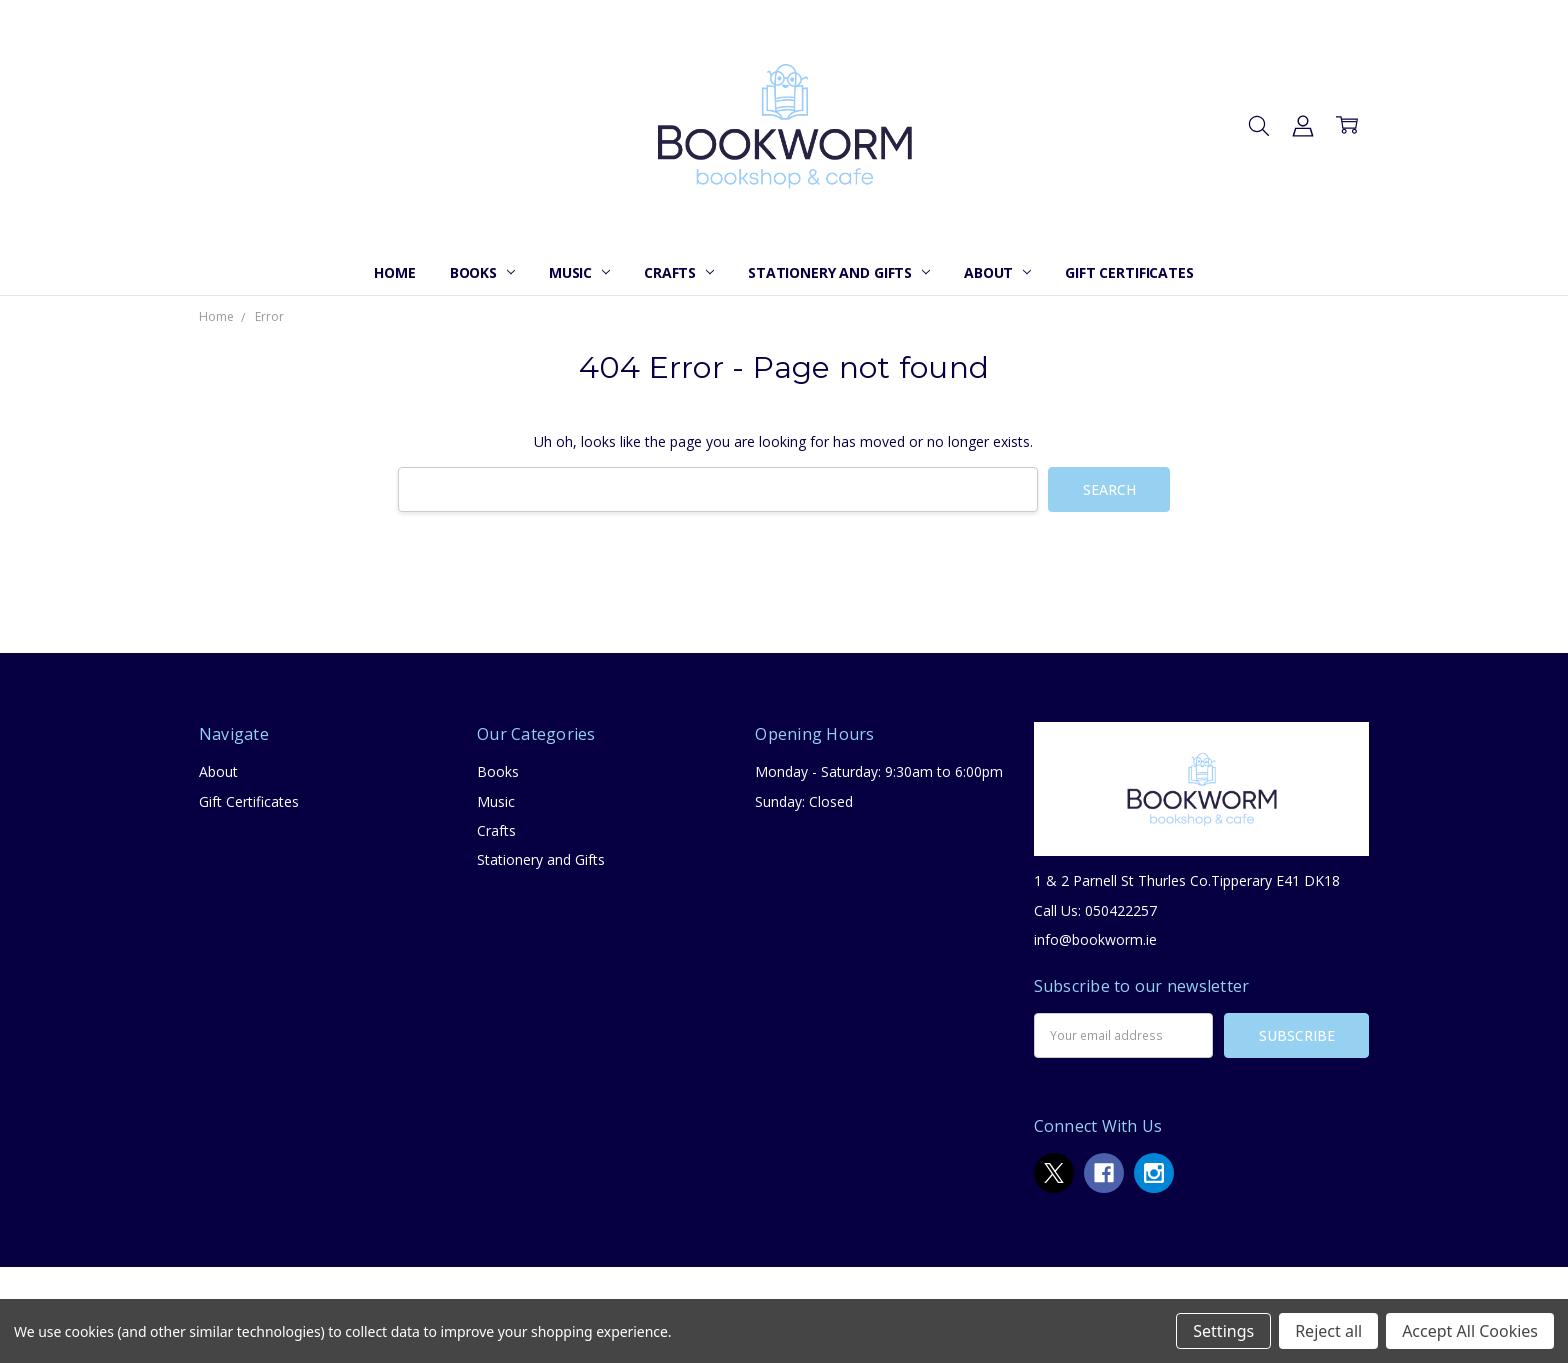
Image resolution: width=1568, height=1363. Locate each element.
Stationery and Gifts (839, 272)
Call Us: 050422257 (1095, 910)
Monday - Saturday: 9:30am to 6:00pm (879, 771)
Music (579, 272)
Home (394, 272)
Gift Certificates (1129, 272)
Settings (1223, 1331)
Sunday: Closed (804, 801)
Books (482, 272)
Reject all (1328, 1331)
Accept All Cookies (1470, 1331)
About (997, 272)
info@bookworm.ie (1095, 939)
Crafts (679, 272)
